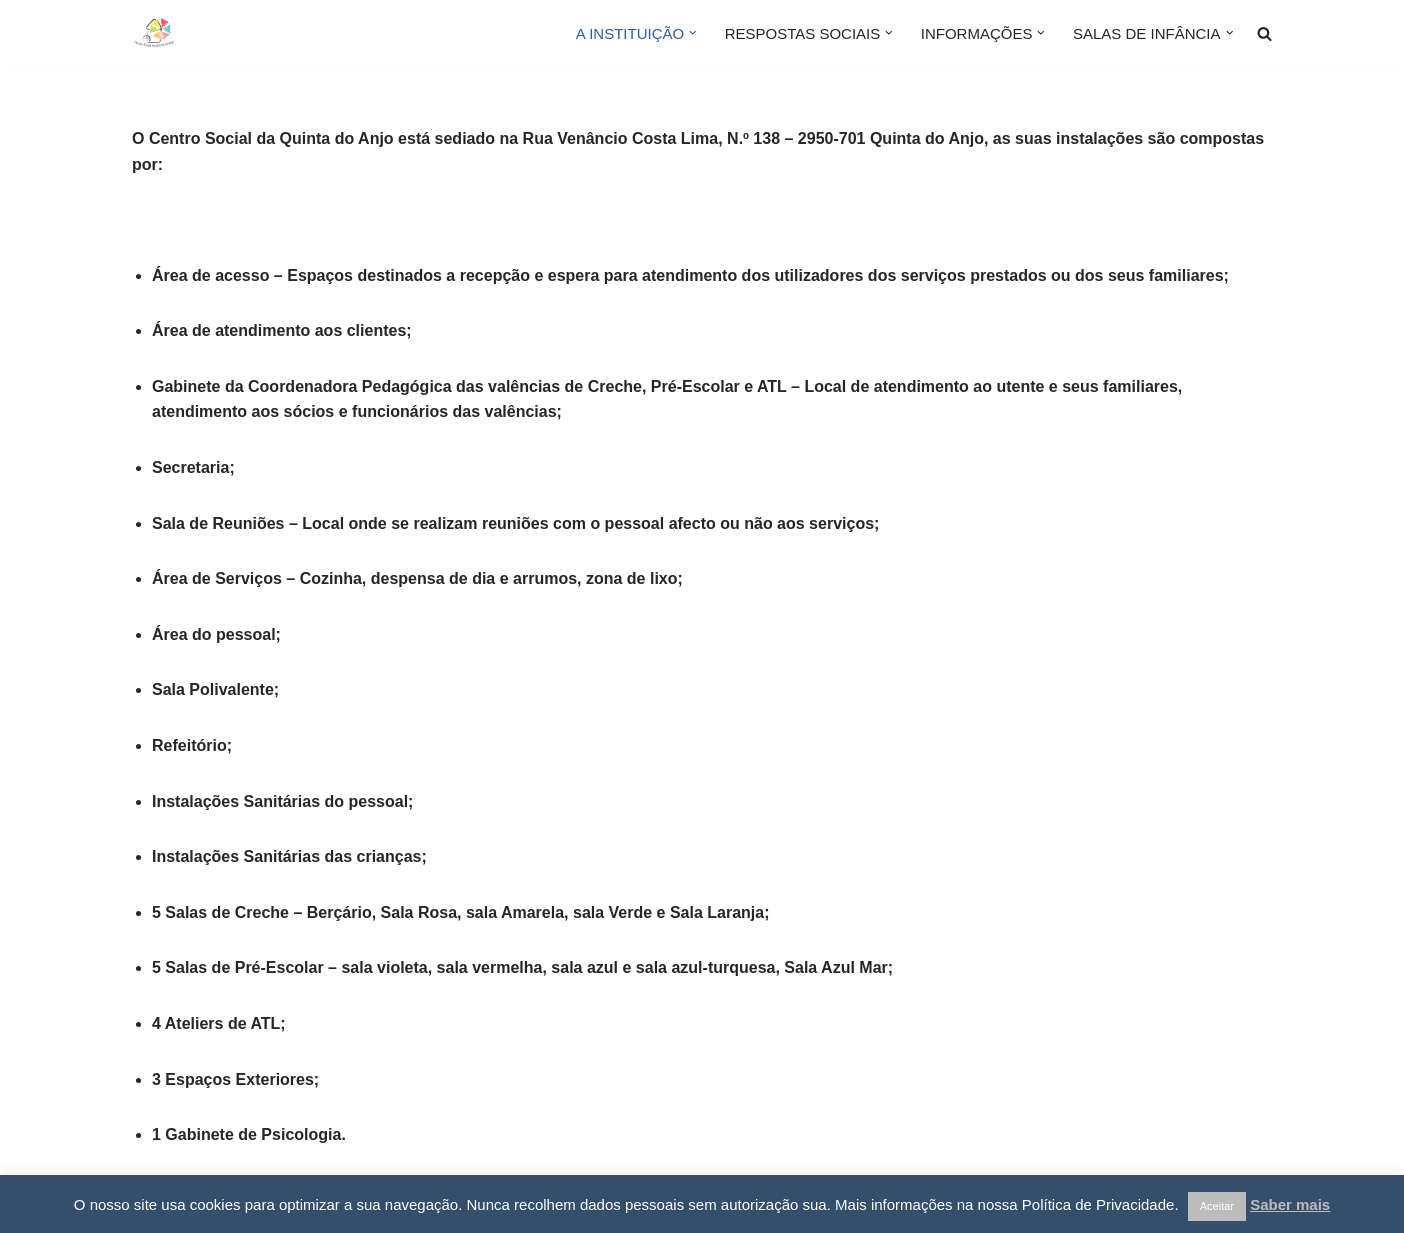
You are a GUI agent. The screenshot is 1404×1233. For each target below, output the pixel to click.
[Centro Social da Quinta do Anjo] (192, 33)
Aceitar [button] (1217, 1206)
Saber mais (1290, 1204)
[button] (693, 33)
